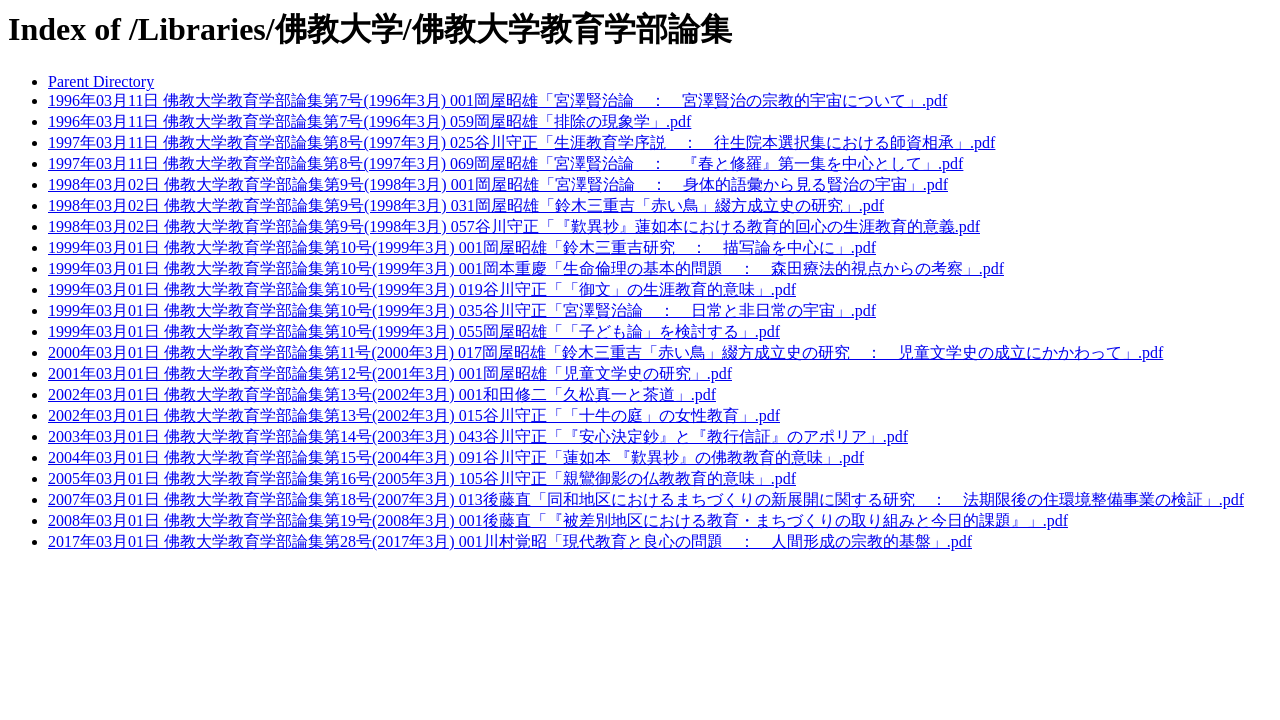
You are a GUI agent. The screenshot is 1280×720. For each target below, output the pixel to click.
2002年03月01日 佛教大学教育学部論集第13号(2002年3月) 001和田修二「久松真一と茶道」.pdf (382, 394)
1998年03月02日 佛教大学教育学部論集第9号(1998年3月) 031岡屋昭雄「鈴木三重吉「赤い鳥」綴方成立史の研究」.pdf (466, 205)
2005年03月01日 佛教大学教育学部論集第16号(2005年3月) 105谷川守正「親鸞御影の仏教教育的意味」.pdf (422, 478)
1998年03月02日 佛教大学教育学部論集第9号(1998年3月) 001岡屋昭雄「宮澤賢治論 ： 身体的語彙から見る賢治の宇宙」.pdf (498, 184)
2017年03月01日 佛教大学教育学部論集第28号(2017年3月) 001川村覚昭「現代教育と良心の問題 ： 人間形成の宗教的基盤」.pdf (510, 541)
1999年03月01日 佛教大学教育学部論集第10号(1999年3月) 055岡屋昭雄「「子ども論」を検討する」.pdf (414, 331)
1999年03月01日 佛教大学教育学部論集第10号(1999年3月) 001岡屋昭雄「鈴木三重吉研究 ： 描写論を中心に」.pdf (462, 247)
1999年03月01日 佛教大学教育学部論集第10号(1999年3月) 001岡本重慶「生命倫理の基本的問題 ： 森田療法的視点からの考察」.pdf (526, 268)
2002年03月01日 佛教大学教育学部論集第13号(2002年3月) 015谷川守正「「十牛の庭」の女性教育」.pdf (414, 415)
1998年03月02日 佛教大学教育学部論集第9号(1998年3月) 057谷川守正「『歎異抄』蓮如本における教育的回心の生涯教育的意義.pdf (514, 226)
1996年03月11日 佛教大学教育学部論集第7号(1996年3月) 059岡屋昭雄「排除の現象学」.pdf (369, 121)
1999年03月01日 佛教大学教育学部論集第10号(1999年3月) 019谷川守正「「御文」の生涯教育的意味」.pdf (422, 289)
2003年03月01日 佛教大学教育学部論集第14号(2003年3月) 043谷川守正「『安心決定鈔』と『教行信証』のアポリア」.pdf (478, 436)
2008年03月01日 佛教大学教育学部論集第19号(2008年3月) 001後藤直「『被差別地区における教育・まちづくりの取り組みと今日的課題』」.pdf (558, 520)
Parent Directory (101, 81)
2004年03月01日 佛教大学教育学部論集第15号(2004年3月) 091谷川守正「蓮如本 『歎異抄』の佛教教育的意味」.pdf (456, 457)
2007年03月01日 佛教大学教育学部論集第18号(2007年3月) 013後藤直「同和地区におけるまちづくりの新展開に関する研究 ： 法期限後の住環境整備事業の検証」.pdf (646, 499)
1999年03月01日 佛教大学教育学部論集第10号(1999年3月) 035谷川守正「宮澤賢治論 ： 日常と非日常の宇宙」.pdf (462, 310)
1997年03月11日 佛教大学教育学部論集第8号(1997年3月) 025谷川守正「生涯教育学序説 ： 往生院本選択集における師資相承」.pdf (521, 142)
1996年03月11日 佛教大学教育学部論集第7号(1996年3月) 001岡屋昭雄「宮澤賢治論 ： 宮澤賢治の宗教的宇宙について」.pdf (497, 100)
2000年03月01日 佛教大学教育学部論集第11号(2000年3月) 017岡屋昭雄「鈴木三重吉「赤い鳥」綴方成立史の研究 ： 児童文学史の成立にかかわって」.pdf (605, 352)
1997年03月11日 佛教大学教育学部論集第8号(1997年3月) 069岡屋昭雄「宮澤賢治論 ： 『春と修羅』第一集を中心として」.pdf (505, 163)
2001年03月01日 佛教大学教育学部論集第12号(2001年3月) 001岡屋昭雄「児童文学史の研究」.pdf (390, 373)
